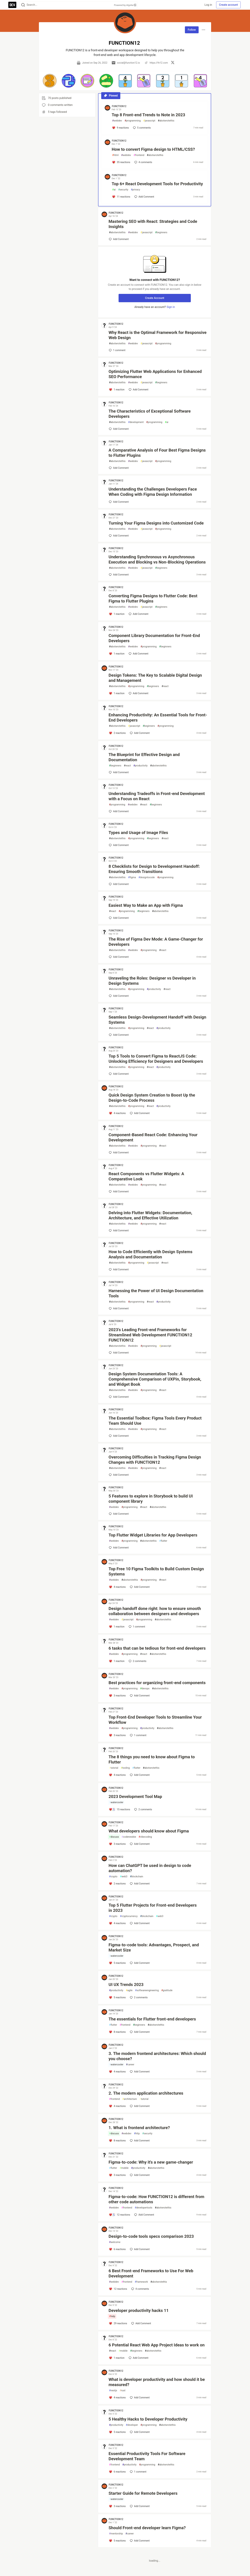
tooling (125, 1768)
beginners (161, 232)
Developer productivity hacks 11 (139, 2310)
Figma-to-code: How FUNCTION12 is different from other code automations (156, 2199)
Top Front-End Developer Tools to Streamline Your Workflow (155, 1720)
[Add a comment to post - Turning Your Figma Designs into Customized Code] (119, 535)
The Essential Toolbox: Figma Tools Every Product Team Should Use (155, 1421)
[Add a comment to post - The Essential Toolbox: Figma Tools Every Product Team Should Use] (119, 1436)
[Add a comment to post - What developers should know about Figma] (117, 1844)
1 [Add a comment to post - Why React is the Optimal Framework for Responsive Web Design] (116, 350)
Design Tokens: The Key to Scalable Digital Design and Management (155, 678)
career (130, 2064)
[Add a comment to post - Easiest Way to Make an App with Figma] (119, 918)
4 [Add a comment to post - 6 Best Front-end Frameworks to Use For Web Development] (140, 2289)
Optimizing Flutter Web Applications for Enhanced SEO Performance (155, 374)
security (123, 189)
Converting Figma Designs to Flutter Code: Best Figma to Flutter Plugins (153, 598)
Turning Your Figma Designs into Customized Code (156, 523)
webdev (117, 121)
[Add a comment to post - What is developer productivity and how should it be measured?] (117, 2397)
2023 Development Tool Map (135, 1796)
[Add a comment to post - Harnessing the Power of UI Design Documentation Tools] (119, 1308)
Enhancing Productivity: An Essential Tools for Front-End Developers (158, 718)
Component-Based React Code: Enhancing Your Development (153, 1137)
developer (132, 2425)
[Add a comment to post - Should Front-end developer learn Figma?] (117, 2541)
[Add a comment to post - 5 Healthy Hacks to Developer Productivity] (117, 2432)
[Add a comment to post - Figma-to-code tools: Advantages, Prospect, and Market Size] (117, 1963)
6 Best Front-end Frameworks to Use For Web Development (151, 2273)
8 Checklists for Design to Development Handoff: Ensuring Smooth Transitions (154, 869)
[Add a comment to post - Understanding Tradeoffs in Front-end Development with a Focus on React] (119, 811)
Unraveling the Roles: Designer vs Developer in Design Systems (152, 981)
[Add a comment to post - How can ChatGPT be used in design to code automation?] (117, 1883)
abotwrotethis (166, 121)
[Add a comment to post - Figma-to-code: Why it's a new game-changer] (117, 2175)
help (112, 2316)
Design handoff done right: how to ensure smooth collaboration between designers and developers (155, 1611)
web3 (123, 1876)
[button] (50, 81)
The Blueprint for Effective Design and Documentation (144, 757)
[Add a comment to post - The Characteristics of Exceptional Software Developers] (119, 429)
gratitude (166, 1990)
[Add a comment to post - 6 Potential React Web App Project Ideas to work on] (117, 2358)
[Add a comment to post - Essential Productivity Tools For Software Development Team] (117, 2472)
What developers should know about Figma (149, 1831)
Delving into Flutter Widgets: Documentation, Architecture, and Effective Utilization (150, 1215)
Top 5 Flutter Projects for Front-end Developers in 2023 (153, 1908)
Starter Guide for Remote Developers (143, 2493)
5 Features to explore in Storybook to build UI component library (151, 1499)
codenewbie (129, 1837)
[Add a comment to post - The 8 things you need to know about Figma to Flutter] (117, 1775)
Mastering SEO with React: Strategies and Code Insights (153, 224)
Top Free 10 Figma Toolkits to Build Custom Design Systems (156, 1571)
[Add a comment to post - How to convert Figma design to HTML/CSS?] (121, 162)
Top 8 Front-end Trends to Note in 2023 (148, 114)
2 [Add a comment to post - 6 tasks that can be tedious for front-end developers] (137, 1661)
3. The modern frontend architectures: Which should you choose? (157, 2056)
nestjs (113, 2390)
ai (114, 189)
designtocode (147, 877)
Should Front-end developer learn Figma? (147, 2527)
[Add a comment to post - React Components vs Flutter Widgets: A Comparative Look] (119, 1191)
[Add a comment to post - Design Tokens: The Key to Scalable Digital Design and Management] (117, 693)
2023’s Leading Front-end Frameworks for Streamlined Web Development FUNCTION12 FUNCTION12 (150, 1335)
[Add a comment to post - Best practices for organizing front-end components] (117, 1695)
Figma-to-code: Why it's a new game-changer (151, 2162)
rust (123, 2390)
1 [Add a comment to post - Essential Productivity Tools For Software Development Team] (137, 2472)
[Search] (23, 5)
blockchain (136, 1876)
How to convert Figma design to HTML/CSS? (153, 149)
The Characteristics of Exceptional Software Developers (150, 414)
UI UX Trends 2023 (126, 1984)
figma (132, 877)
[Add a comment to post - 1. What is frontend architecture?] (117, 2140)
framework (141, 2282)
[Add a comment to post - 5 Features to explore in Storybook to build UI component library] (119, 1514)
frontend (139, 155)
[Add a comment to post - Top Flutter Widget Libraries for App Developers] (119, 1547)
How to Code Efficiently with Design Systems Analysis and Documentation (150, 1254)
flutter (163, 1541)
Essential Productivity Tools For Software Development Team (147, 2456)
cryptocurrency (129, 1916)
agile (129, 1990)
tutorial (113, 1768)
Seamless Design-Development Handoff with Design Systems (157, 1020)
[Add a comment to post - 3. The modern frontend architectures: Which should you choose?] (117, 2071)
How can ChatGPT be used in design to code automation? (150, 1868)
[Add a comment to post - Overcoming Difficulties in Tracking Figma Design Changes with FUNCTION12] (119, 1475)
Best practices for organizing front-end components (157, 1682)
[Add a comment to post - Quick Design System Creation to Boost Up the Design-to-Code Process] (117, 1113)
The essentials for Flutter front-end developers (152, 2019)
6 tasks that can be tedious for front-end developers (157, 1648)
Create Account (154, 298)
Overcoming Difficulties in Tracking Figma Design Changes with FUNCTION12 (155, 1460)
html (115, 155)
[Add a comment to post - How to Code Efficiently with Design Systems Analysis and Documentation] (119, 1269)
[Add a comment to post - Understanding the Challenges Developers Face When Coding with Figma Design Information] (119, 502)
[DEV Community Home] (12, 4)
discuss (114, 1837)
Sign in (170, 307)
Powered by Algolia (125, 5)
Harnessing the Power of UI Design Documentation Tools (156, 1293)
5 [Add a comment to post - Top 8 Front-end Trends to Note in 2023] (141, 128)
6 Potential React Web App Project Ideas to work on (157, 2345)
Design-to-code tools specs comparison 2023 (151, 2236)
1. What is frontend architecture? (139, 2127)
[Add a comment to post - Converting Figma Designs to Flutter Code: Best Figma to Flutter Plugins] (117, 614)
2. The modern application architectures (146, 2093)
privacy (135, 189)
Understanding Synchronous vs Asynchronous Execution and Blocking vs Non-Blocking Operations (157, 560)
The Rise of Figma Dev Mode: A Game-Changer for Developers (156, 942)
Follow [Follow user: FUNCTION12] (192, 29)
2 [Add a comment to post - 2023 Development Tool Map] (143, 1809)
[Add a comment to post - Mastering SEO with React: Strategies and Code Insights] (119, 239)
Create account (228, 4)
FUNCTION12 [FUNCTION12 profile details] (119, 106)
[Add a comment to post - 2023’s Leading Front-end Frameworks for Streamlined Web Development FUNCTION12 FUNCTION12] (119, 1352)
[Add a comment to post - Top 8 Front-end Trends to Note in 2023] (120, 128)
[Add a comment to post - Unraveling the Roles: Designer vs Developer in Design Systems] (119, 996)
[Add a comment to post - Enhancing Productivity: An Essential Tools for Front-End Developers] (117, 733)
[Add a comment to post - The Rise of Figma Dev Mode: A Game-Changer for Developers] (119, 957)
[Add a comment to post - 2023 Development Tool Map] (119, 1809)
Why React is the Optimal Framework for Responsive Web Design (157, 335)
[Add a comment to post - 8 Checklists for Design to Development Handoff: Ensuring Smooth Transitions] (119, 884)
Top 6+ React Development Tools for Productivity (157, 183)
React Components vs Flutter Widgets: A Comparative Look (146, 1176)
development (136, 422)
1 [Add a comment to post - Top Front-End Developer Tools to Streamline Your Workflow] (137, 1735)
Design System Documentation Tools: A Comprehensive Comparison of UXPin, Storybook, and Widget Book (155, 1379)
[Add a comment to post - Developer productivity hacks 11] (118, 2323)
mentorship (116, 2533)
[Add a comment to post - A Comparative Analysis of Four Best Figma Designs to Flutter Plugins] (119, 468)
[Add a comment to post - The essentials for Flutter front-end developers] (117, 2032)
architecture (129, 2099)
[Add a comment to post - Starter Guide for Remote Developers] (117, 2506)
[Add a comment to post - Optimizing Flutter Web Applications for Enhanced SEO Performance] (117, 389)
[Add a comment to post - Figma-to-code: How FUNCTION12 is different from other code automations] (119, 2215)
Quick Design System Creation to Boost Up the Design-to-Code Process (152, 1098)
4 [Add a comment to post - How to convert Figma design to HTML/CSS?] (143, 162)
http (137, 2133)
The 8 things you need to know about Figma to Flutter (152, 1759)
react (165, 686)
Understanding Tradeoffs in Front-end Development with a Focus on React (157, 796)
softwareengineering (147, 1990)
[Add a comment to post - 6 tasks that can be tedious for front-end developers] (117, 1661)
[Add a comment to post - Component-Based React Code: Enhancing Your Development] (119, 1152)
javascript (149, 121)
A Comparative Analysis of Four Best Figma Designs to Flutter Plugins (157, 453)
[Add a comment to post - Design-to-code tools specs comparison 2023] (117, 2249)
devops (144, 1688)
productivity (141, 765)
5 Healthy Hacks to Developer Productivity (148, 2419)
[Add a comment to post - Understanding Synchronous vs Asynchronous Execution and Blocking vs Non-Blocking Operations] (119, 574)
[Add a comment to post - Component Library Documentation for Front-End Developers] (117, 653)
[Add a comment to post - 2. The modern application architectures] (117, 2106)
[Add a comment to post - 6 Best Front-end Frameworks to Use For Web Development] (118, 2289)
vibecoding (145, 1837)
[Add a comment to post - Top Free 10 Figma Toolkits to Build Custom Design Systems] (117, 1587)
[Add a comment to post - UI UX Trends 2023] (117, 1997)
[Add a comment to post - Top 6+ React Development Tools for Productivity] (121, 197)
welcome (114, 2242)
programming (133, 121)
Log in (208, 4)
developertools (143, 2208)
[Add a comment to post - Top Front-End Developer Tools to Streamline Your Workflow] (117, 1735)
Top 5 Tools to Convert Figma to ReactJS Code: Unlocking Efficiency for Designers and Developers (156, 1059)
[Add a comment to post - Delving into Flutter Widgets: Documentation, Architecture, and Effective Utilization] (119, 1230)
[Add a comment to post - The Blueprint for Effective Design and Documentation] (119, 772)
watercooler (116, 1802)
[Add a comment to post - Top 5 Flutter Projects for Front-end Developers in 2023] (117, 1923)
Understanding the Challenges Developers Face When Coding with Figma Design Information (153, 492)
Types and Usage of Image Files (138, 832)
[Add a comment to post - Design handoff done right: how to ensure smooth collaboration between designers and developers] (117, 1626)
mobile (124, 2168)
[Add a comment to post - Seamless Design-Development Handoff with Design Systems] (119, 1035)
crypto (113, 1876)
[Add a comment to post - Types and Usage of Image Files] (119, 845)
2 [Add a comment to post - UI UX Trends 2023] (138, 1997)
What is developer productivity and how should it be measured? (157, 2382)
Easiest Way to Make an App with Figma (146, 905)
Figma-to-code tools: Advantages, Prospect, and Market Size (154, 1947)
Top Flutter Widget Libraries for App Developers (153, 1535)
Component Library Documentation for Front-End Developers (154, 638)
